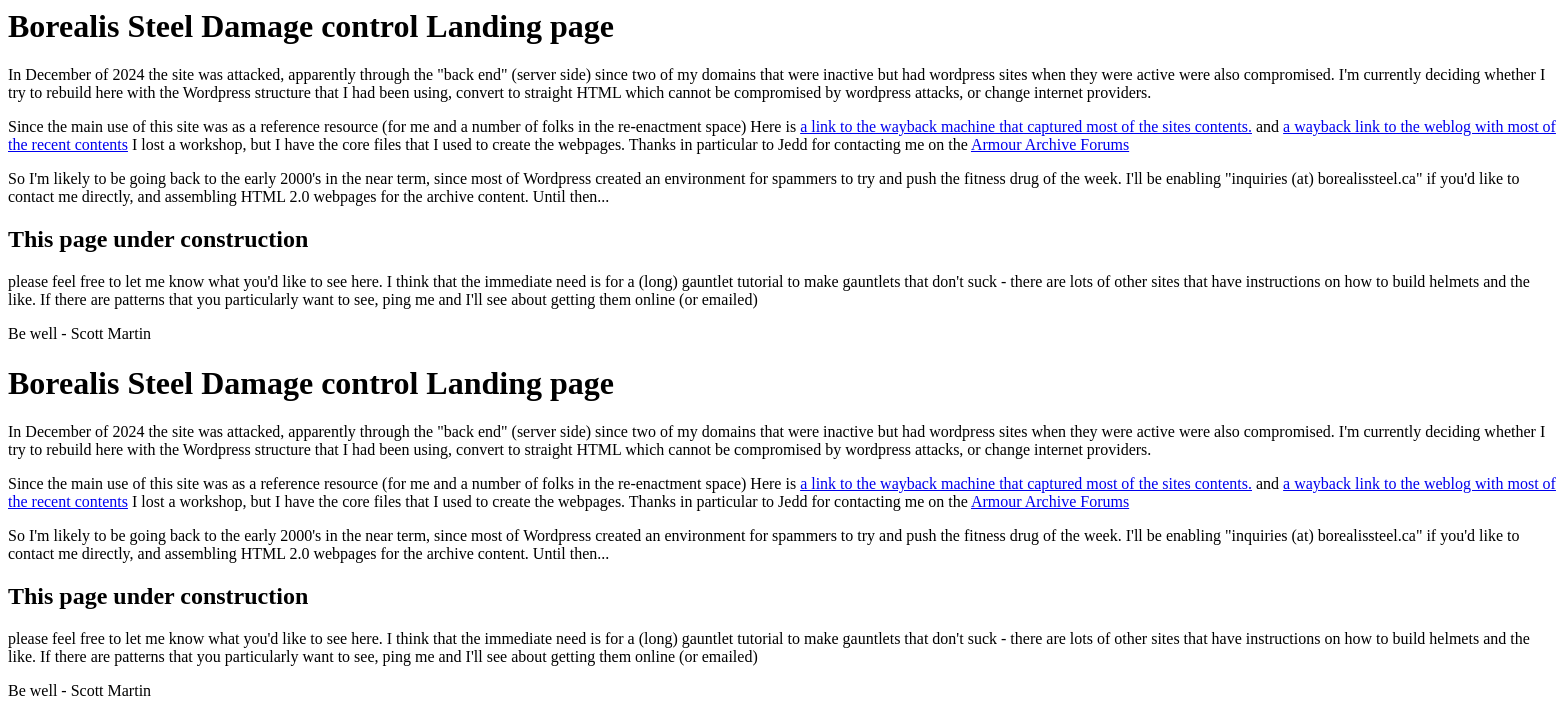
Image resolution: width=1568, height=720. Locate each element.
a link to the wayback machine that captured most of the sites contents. (1026, 126)
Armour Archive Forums (1050, 144)
